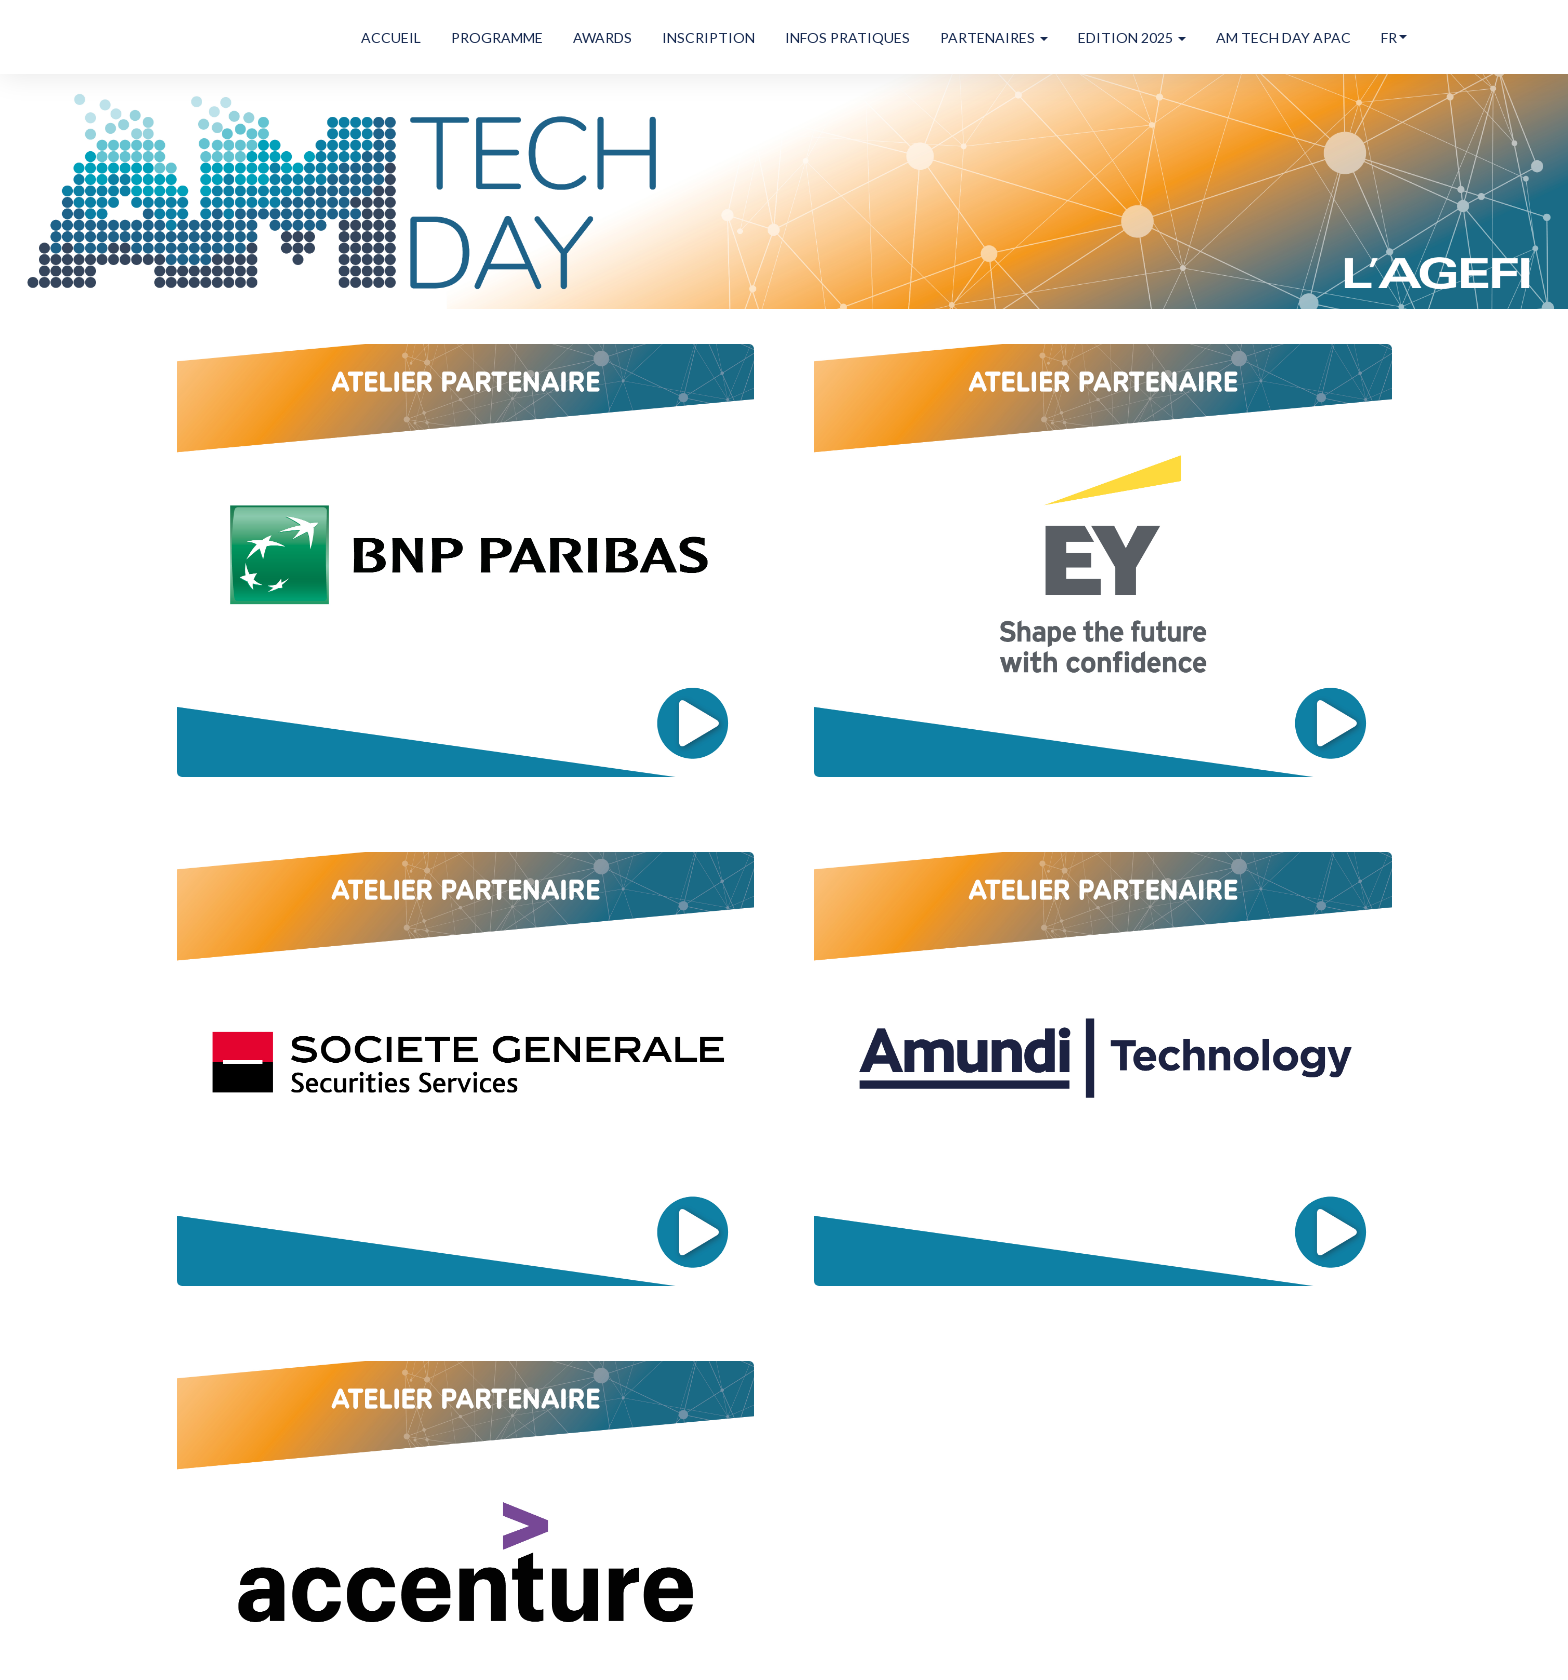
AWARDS (602, 37)
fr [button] (1394, 37)
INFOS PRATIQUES (847, 37)
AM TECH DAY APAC (1283, 37)
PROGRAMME (497, 37)
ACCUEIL (391, 37)
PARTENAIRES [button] (994, 37)
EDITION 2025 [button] (1132, 37)
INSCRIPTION (708, 37)
